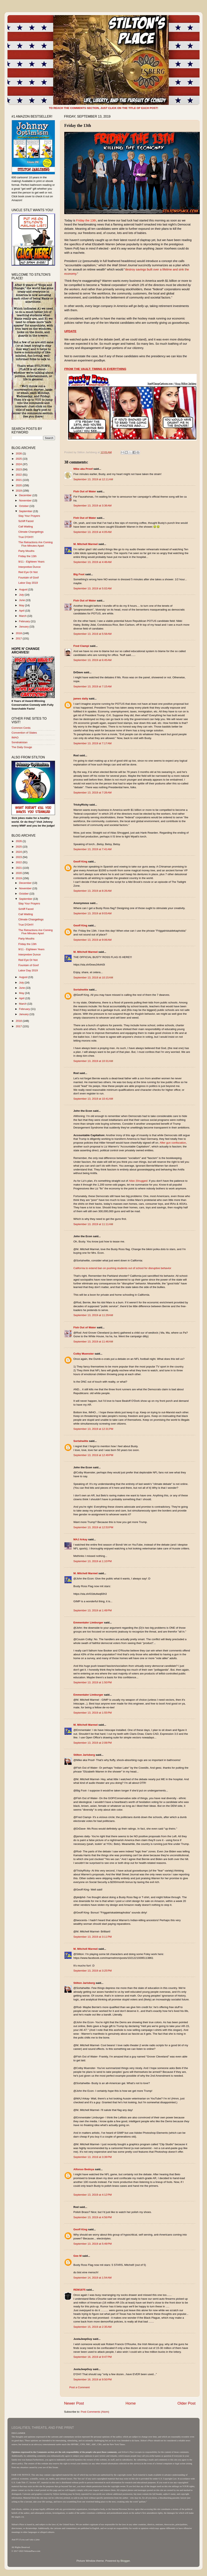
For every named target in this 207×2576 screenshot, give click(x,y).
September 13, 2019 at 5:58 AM (92, 633)
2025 (19, 458)
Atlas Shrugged (138, 1180)
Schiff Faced (26, 521)
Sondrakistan (19, 742)
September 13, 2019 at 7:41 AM (92, 849)
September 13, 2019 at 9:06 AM (92, 939)
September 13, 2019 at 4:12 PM (92, 2194)
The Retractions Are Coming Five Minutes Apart (35, 544)
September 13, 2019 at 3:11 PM (92, 1936)
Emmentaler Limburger (88, 1622)
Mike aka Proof (83, 468)
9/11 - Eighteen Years (31, 561)
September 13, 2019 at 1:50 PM (92, 1682)
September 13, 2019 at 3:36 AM (92, 505)
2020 (19, 485)
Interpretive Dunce (29, 566)
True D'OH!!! (26, 537)
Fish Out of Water (84, 491)
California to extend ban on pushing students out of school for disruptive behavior (122, 1268)
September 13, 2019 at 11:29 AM (93, 1315)
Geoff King (80, 861)
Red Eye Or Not (28, 572)
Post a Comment (79, 2387)
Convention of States (24, 732)
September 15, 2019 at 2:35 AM (92, 2326)
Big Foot (78, 574)
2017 (19, 638)
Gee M (77, 2255)
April (22, 610)
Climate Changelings (31, 531)
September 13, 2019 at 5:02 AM (92, 588)
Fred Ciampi (81, 645)
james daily (80, 698)
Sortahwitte (80, 989)
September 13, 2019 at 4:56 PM (92, 2217)
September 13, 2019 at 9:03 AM (92, 913)
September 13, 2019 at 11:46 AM (93, 1341)
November (25, 500)
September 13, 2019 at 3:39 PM (92, 2156)
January (24, 626)
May (22, 605)
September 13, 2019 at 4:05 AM (92, 531)
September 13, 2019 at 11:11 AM (93, 1224)
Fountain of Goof (28, 577)
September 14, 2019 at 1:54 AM (92, 2277)
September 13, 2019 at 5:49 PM (92, 2243)
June (22, 600)
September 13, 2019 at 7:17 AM (92, 743)
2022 (19, 474)
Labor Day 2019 (28, 582)
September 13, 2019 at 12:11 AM (93, 479)
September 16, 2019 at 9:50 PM (92, 2379)
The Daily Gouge (22, 747)
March (23, 615)
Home (131, 2403)
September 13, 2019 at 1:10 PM (92, 1561)
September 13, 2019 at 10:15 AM (93, 977)
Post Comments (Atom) (95, 2411)
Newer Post (74, 2403)
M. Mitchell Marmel (85, 544)
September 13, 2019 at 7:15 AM (92, 686)
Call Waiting (25, 526)
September (26, 511)
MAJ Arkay (80, 1539)
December (25, 495)
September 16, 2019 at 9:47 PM (92, 2356)
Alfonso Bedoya (83, 2169)
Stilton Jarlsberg (84, 1754)
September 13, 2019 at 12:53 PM (93, 1527)
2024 (19, 464)
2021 (19, 479)
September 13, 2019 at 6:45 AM (92, 660)
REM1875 (79, 2289)
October (24, 505)
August (23, 589)
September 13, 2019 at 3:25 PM (92, 1970)
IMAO (15, 737)
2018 (19, 633)
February (25, 621)
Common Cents (21, 727)
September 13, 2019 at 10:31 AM (93, 1061)
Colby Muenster (83, 1353)
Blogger (125, 2560)
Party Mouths (26, 550)
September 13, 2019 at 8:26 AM (92, 890)
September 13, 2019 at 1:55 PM (92, 1712)
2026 (19, 453)
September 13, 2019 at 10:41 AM (93, 1098)
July (22, 594)
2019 (19, 490)
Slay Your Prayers (29, 515)
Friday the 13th (27, 556)
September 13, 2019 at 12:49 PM (93, 1455)
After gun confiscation (173, 1142)
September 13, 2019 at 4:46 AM (92, 562)
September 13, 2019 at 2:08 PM (92, 1742)
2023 (19, 469)
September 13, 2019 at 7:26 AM (92, 792)
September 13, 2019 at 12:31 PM (93, 1428)
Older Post (186, 2403)
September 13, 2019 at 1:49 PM (92, 1610)
